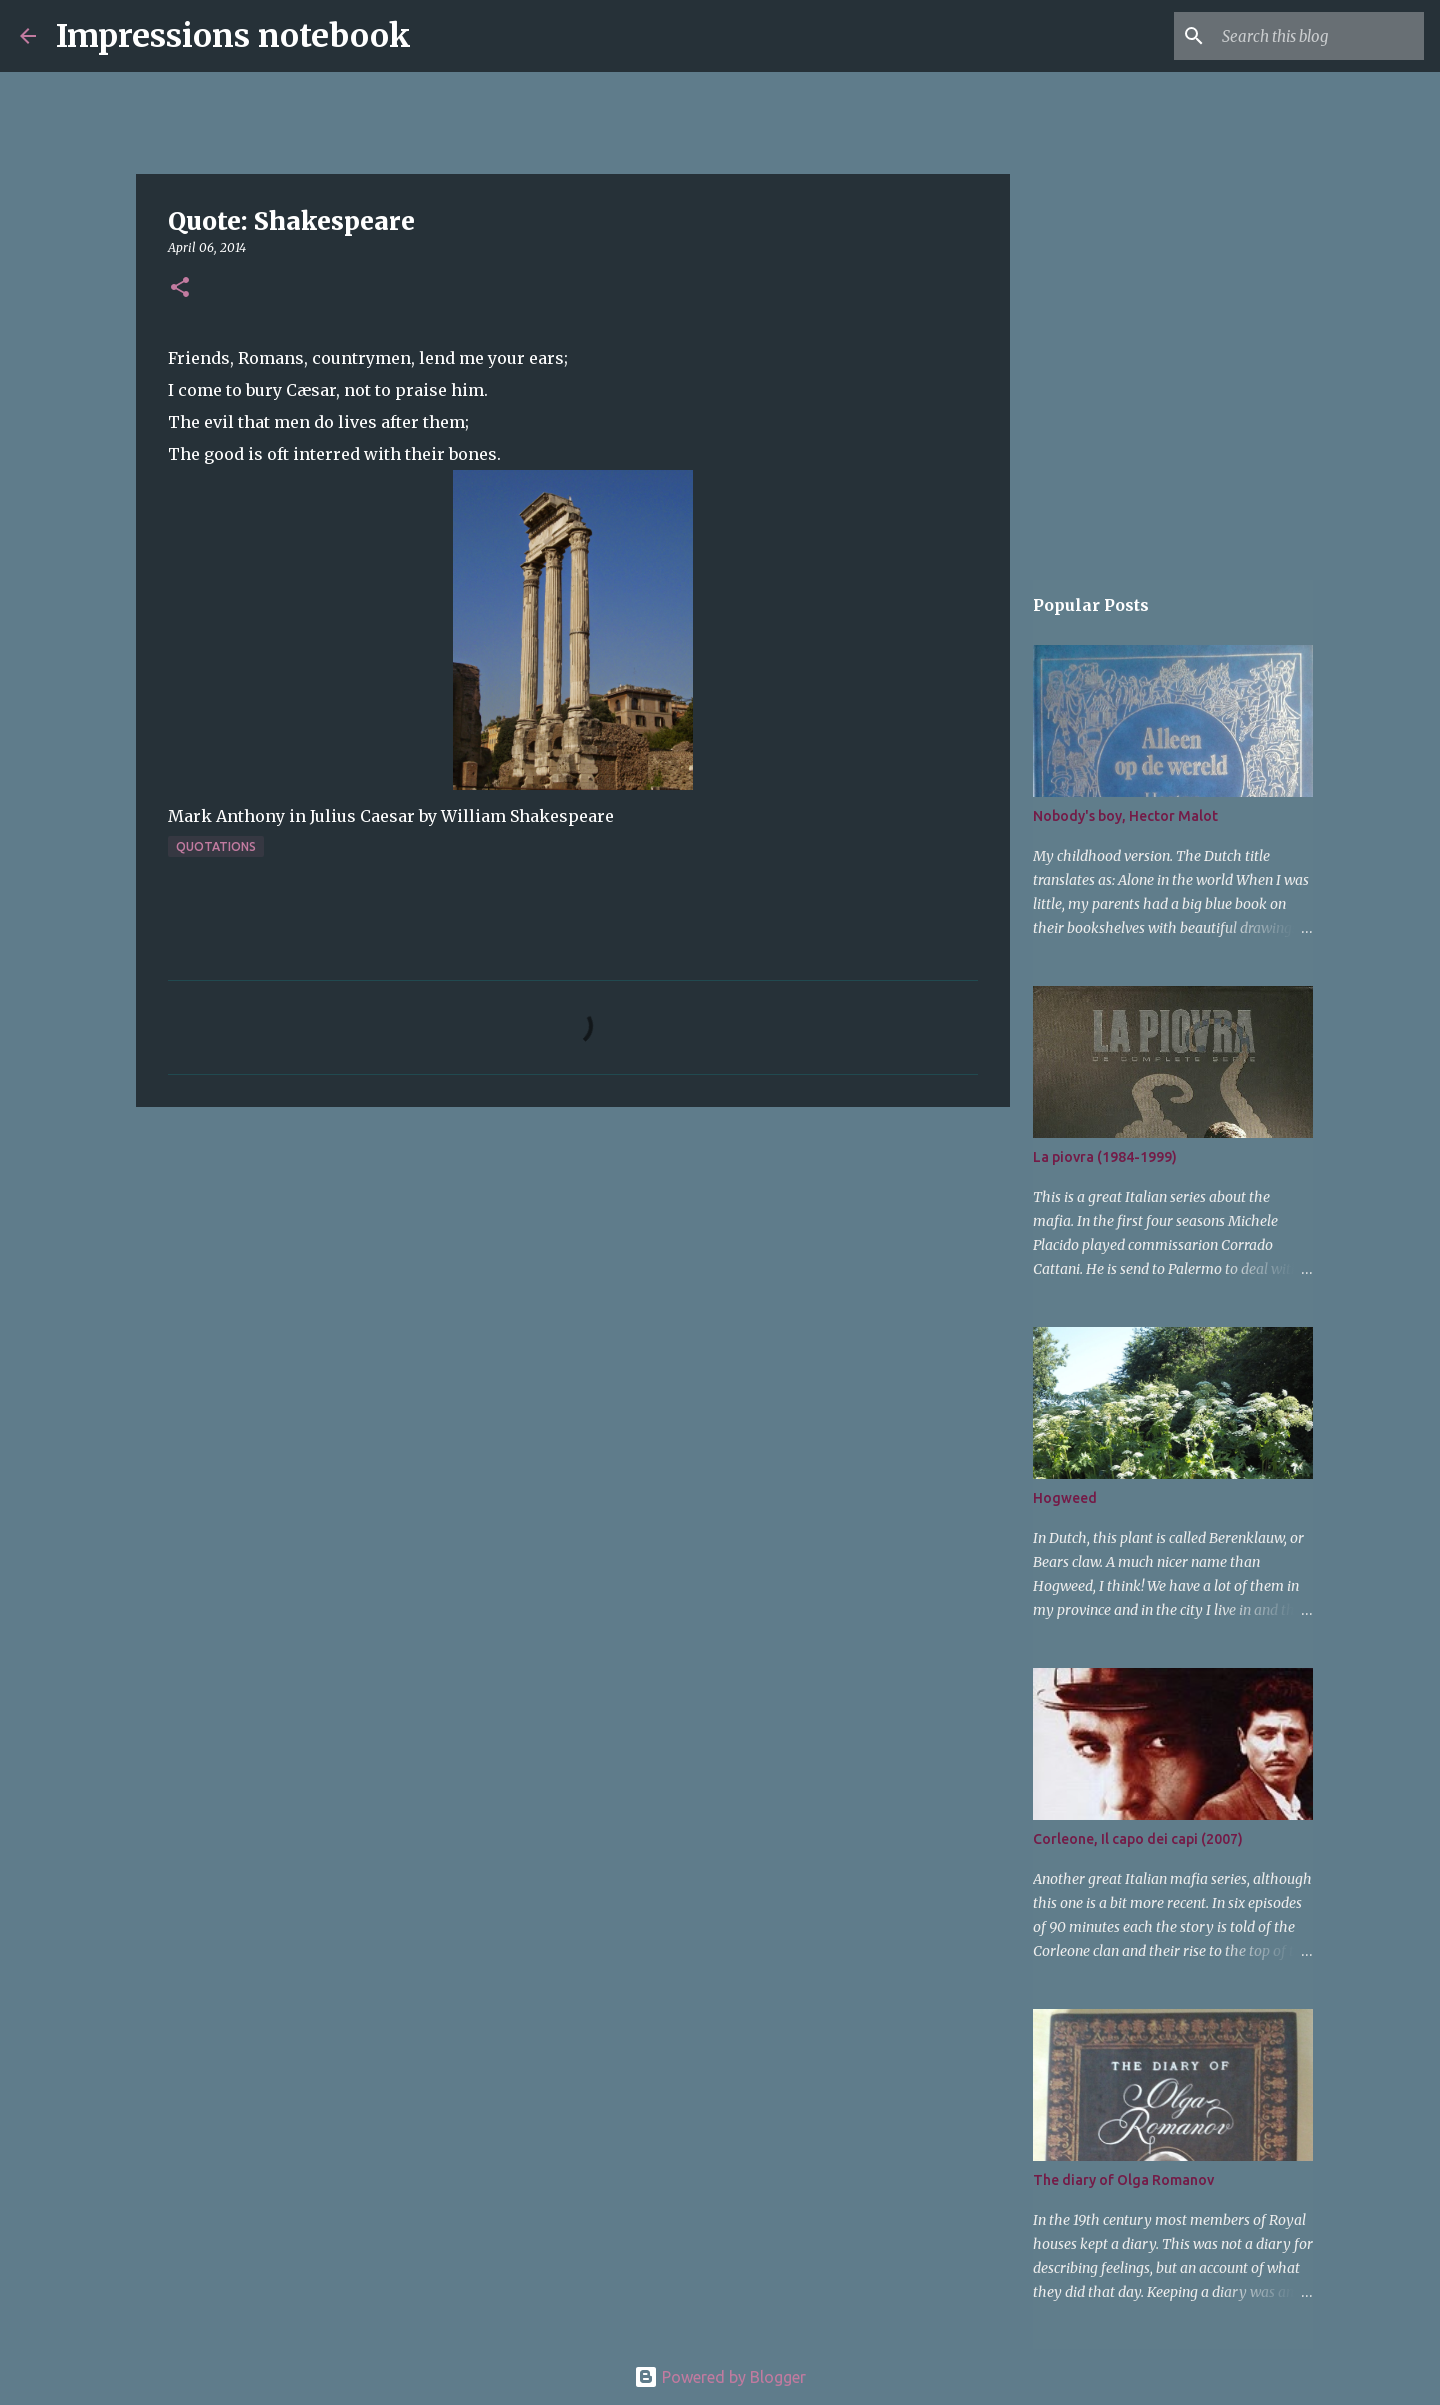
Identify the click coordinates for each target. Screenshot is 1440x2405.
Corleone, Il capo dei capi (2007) (1138, 1839)
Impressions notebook (233, 36)
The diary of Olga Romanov (1123, 2180)
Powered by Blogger (720, 2377)
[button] (180, 288)
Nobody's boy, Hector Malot (1125, 816)
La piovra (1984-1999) (1105, 1157)
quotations (216, 846)
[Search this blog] (1319, 36)
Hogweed (1065, 1498)
